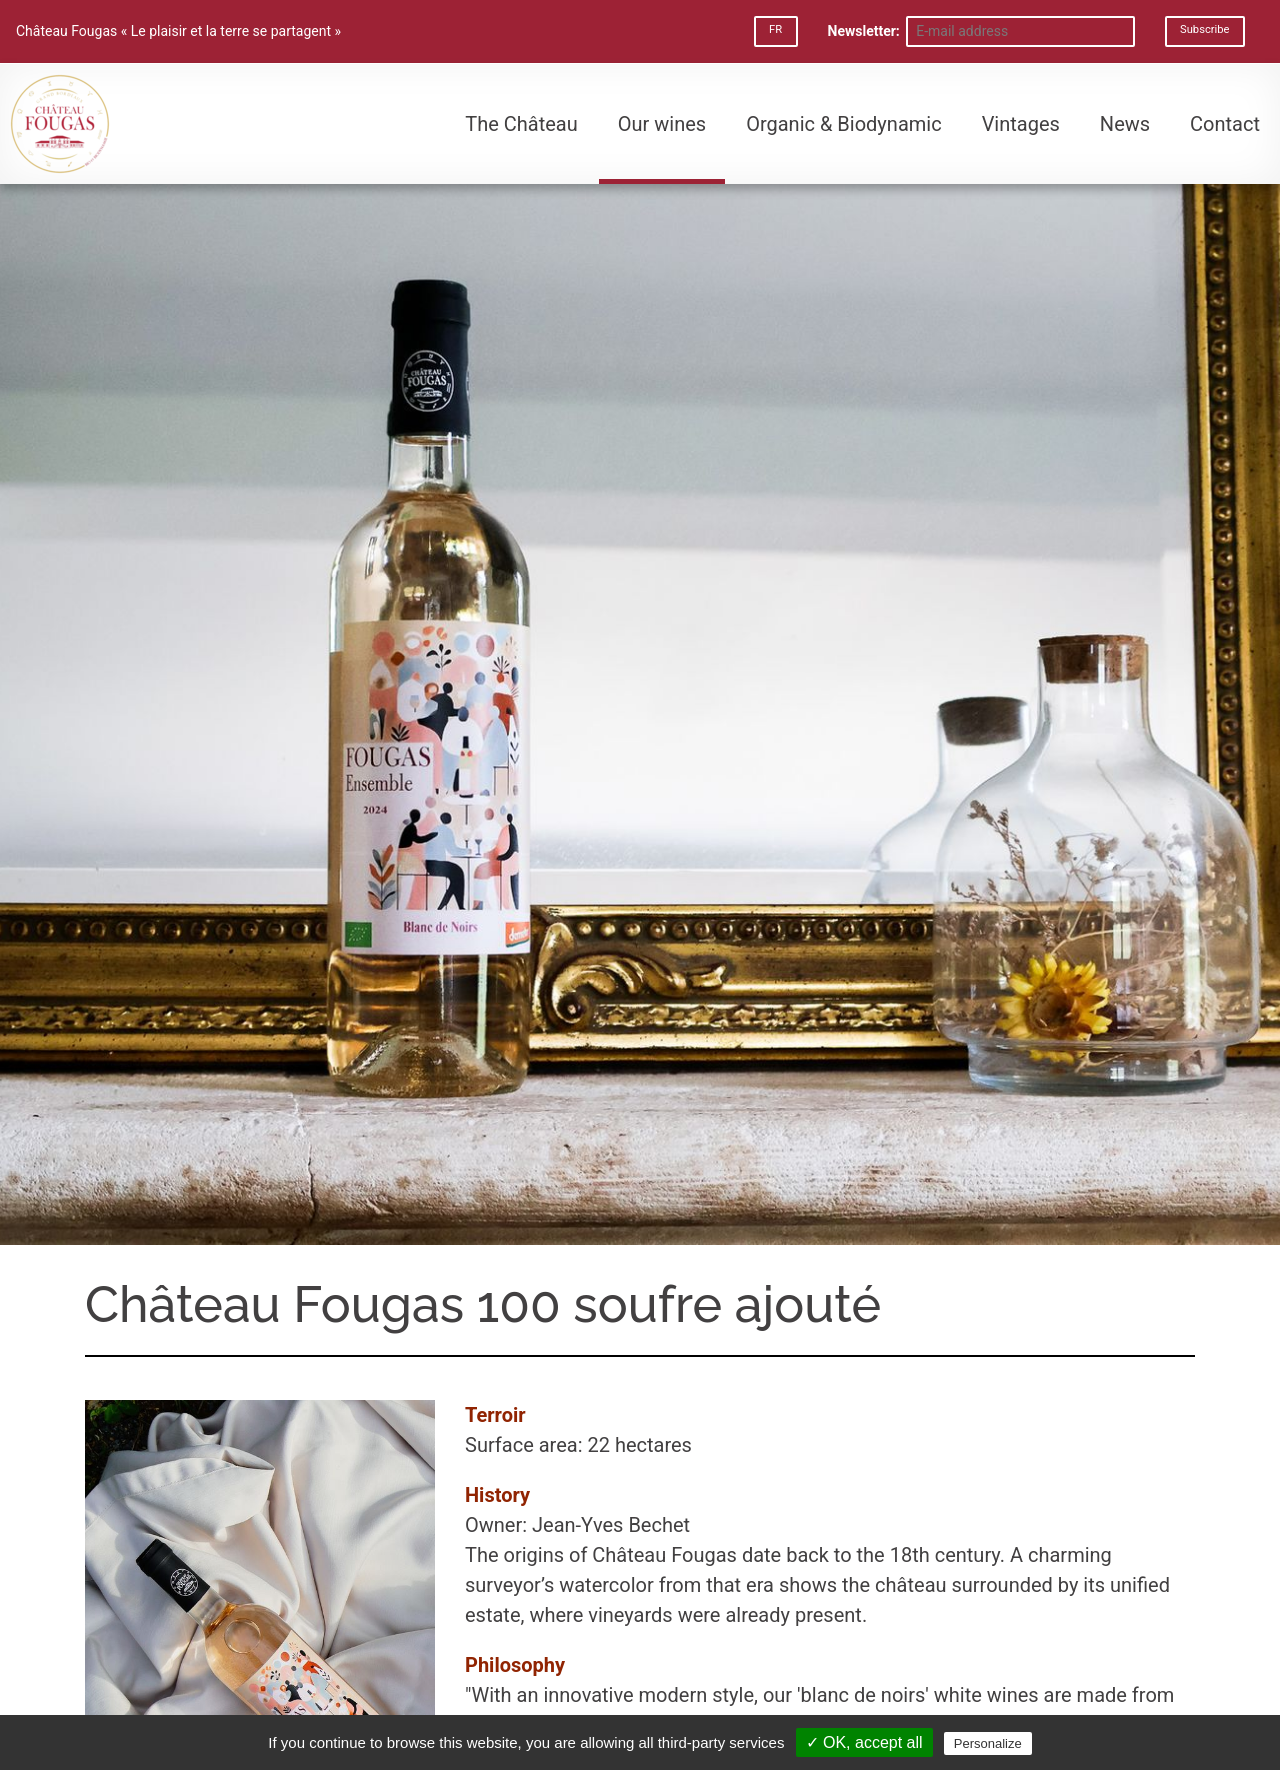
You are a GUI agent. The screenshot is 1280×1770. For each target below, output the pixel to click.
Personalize (988, 1743)
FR (775, 29)
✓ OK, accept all (864, 1742)
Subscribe (1204, 29)
